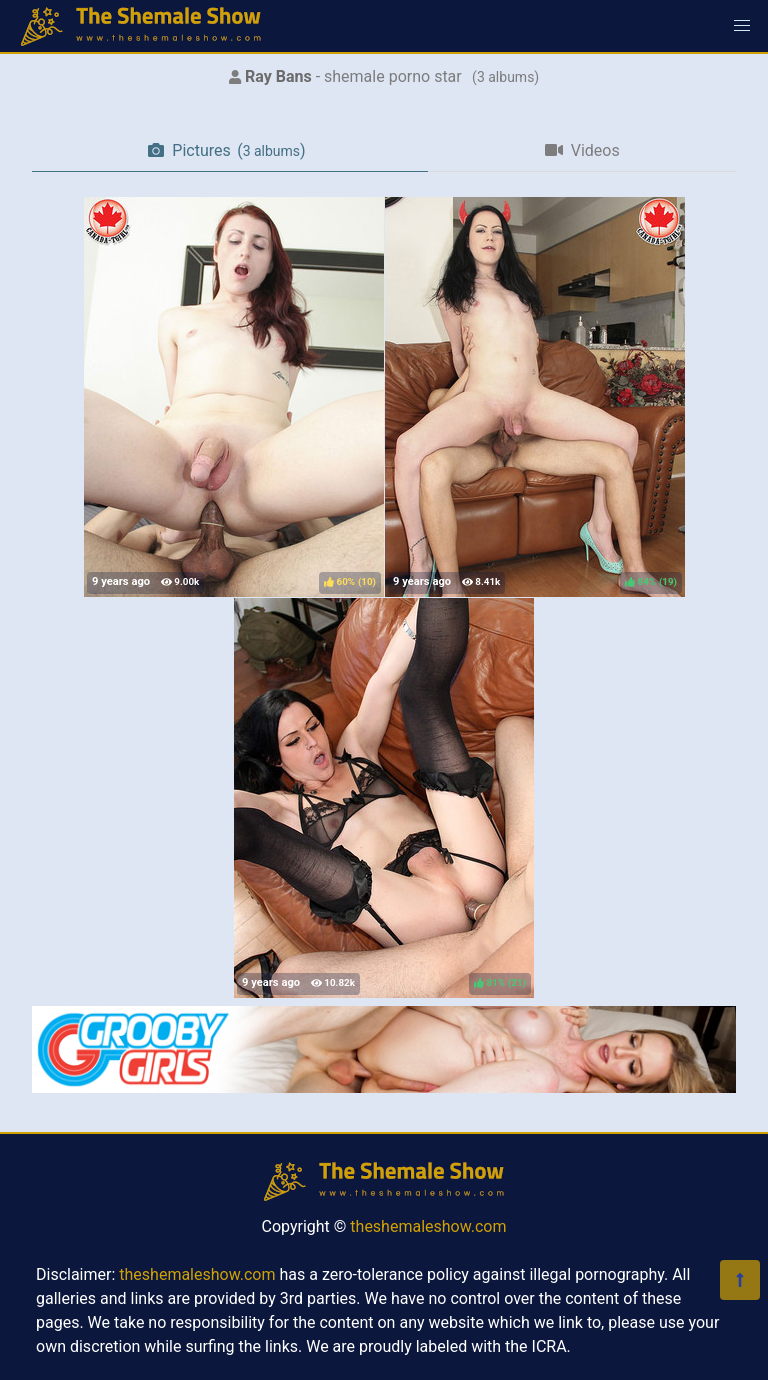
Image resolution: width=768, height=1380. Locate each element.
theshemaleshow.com (428, 1226)
